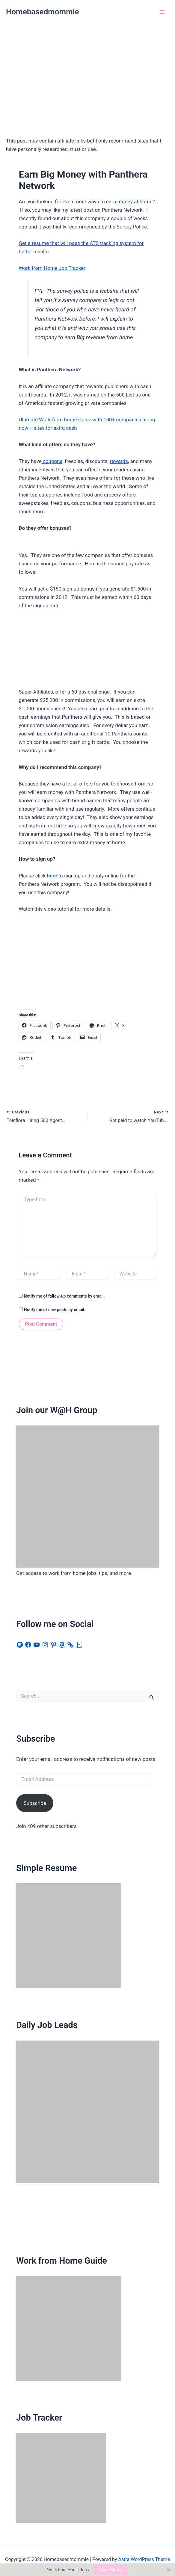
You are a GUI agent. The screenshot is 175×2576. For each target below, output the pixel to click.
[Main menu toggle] (162, 12)
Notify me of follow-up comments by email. (64, 1296)
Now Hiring (111, 2569)
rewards (119, 461)
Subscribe (35, 1803)
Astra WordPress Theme (144, 2559)
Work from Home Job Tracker (52, 268)
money (125, 202)
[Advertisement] (87, 69)
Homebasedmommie (42, 11)
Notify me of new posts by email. (54, 1309)
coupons (52, 461)
